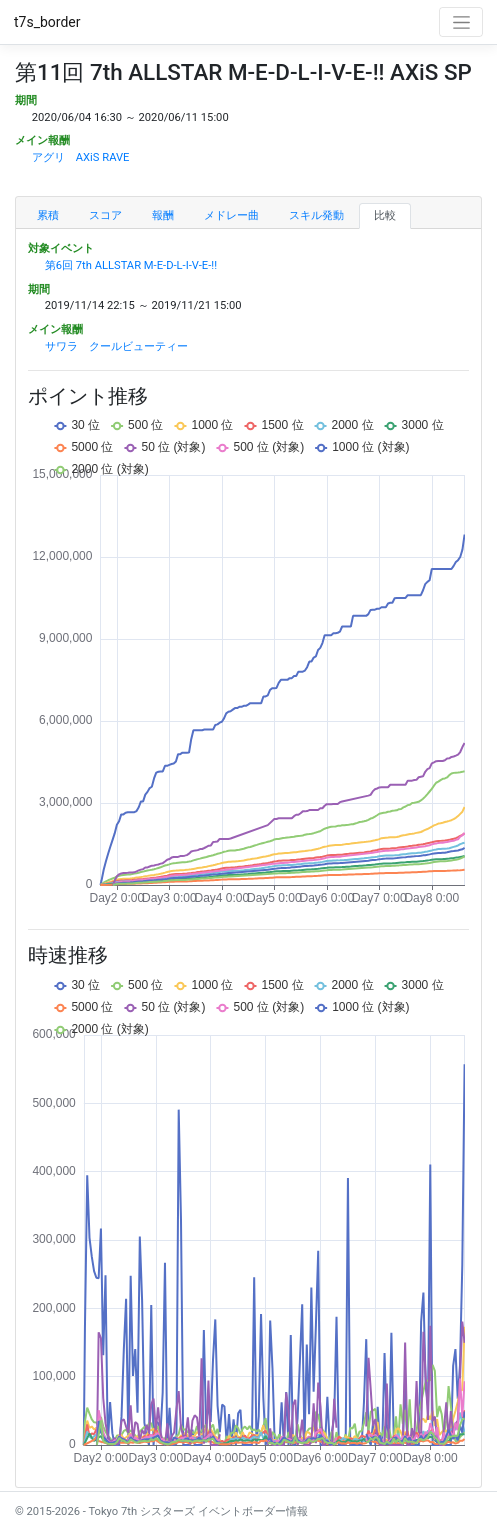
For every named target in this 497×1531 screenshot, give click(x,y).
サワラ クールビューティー (116, 346)
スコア (105, 215)
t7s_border (47, 22)
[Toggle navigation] (461, 22)
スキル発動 (316, 215)
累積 (48, 215)
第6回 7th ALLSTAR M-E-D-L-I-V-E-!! (131, 265)
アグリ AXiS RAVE (81, 157)
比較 (385, 215)
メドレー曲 (231, 215)
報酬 (163, 215)
